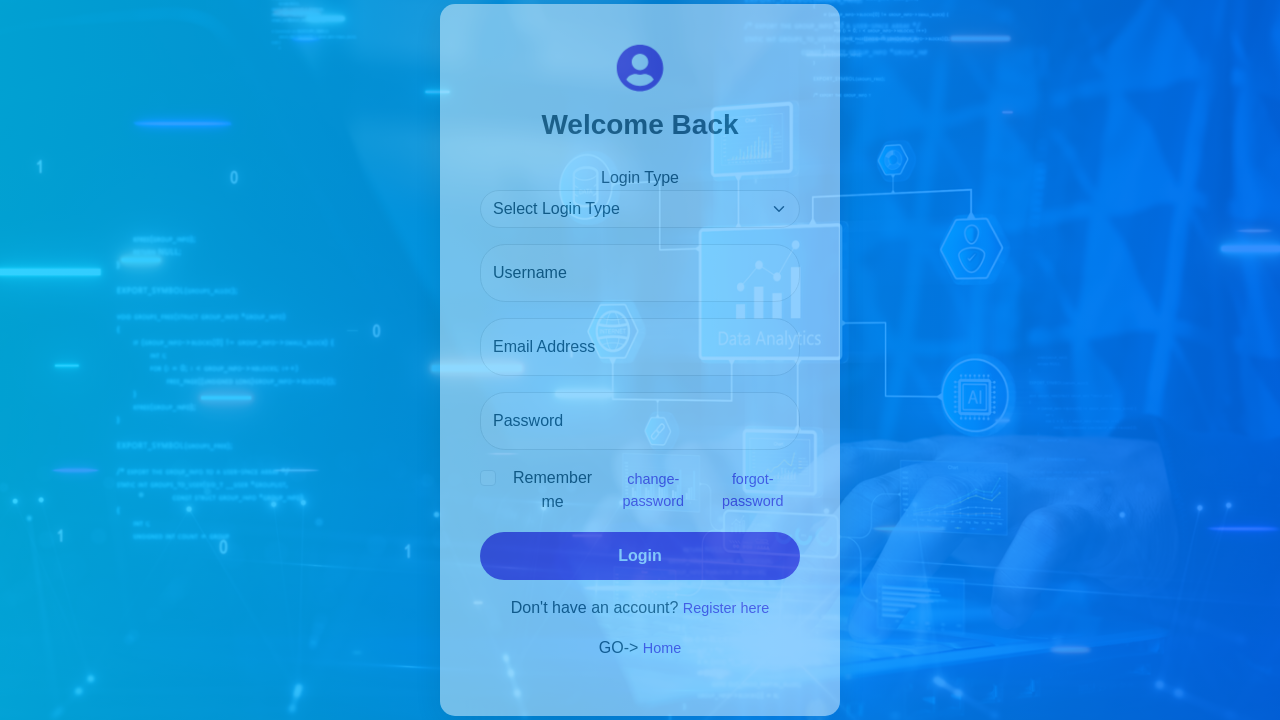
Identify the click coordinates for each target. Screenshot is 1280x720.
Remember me (552, 489)
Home (662, 648)
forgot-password (753, 490)
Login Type (640, 177)
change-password (653, 490)
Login (640, 555)
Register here (726, 608)
